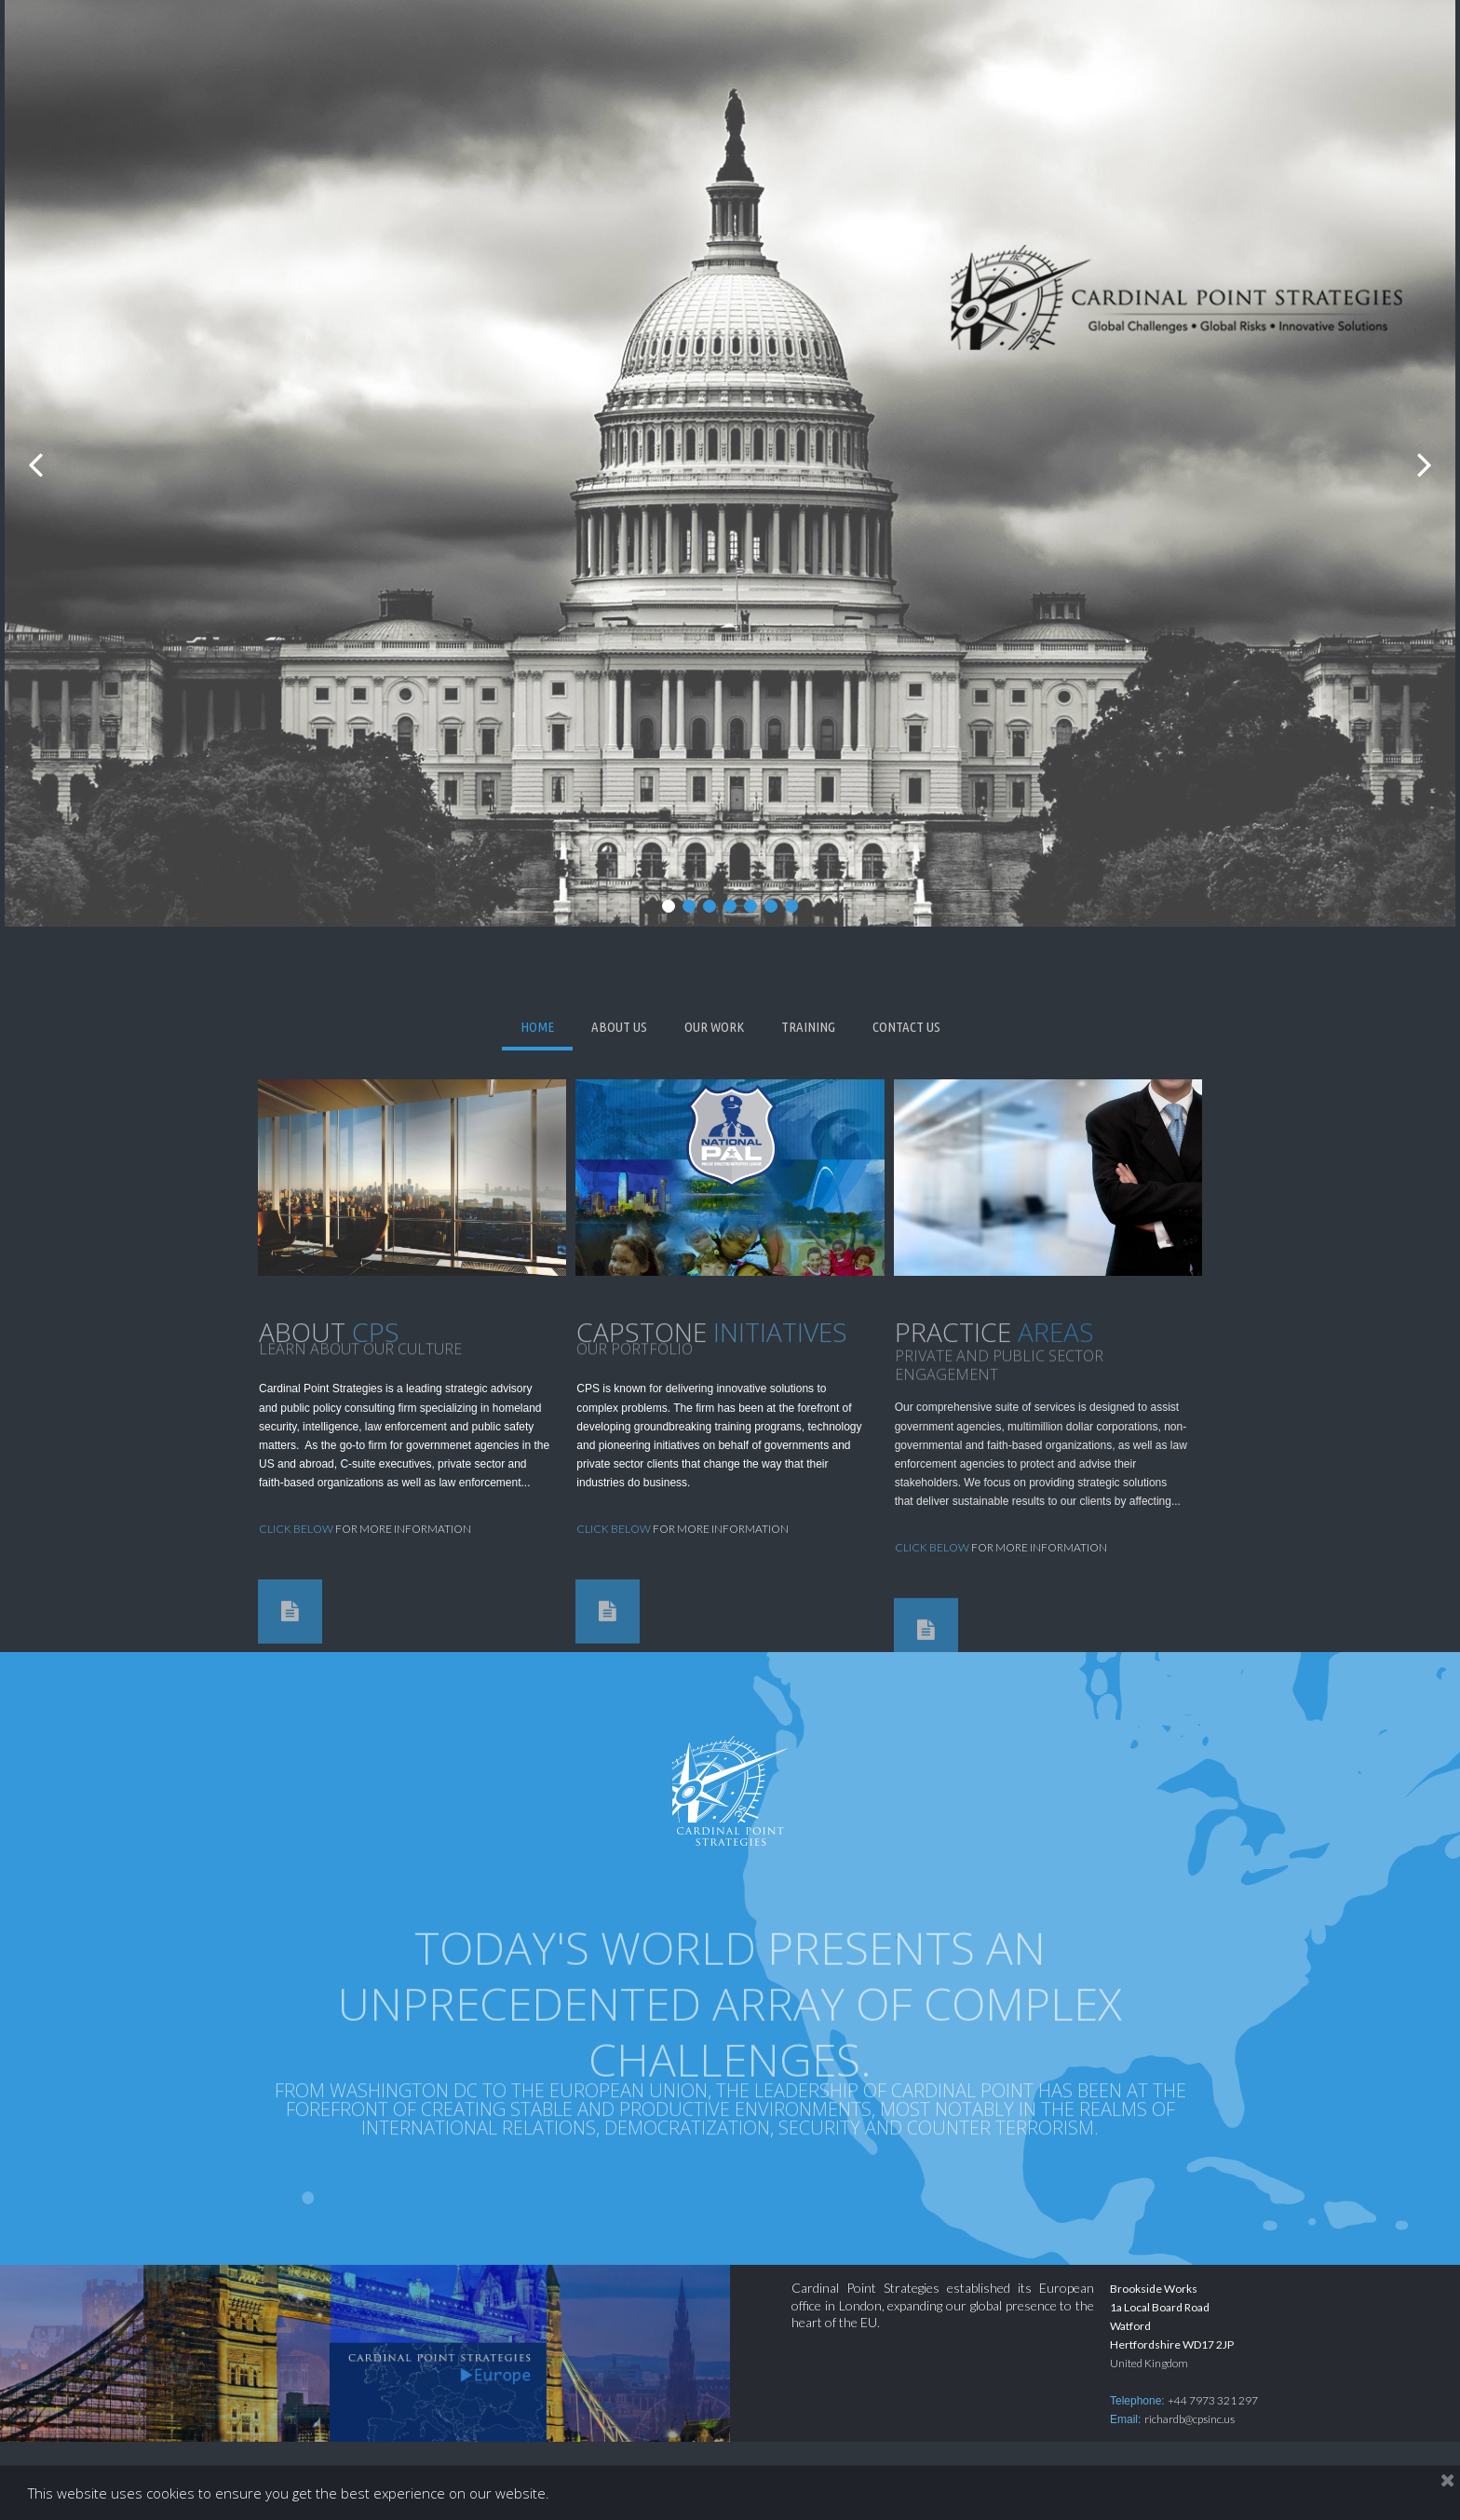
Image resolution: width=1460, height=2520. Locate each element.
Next (1423, 463)
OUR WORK (714, 1027)
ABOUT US (619, 1027)
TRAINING (808, 1027)
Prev (37, 463)
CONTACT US (906, 1027)
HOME (537, 1027)
